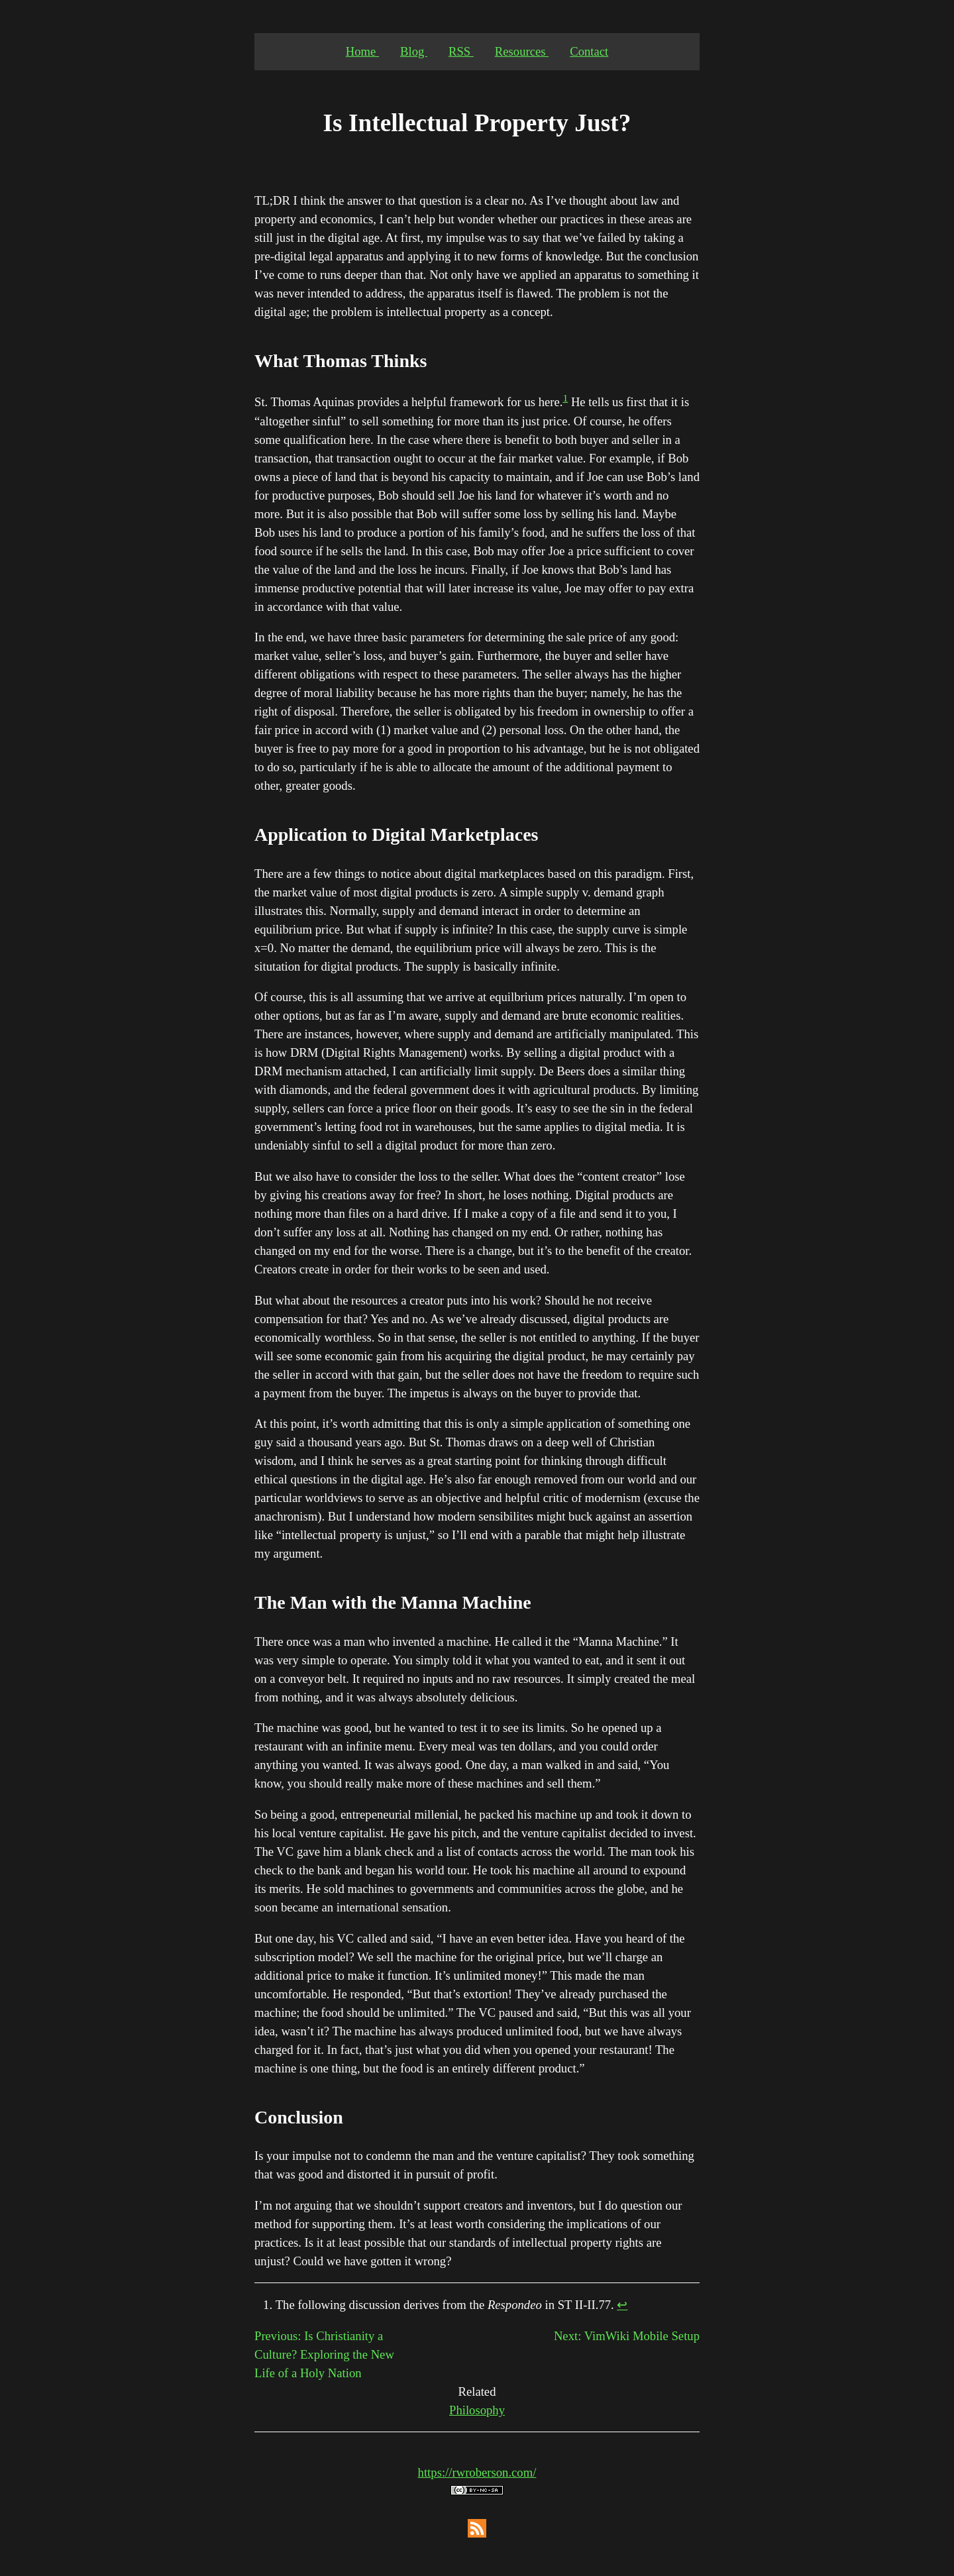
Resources (522, 51)
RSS (461, 51)
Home (362, 51)
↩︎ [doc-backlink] (622, 2305)
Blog (413, 51)
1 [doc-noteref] (565, 397)
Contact (589, 51)
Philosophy (477, 2410)
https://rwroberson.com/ (477, 2472)
